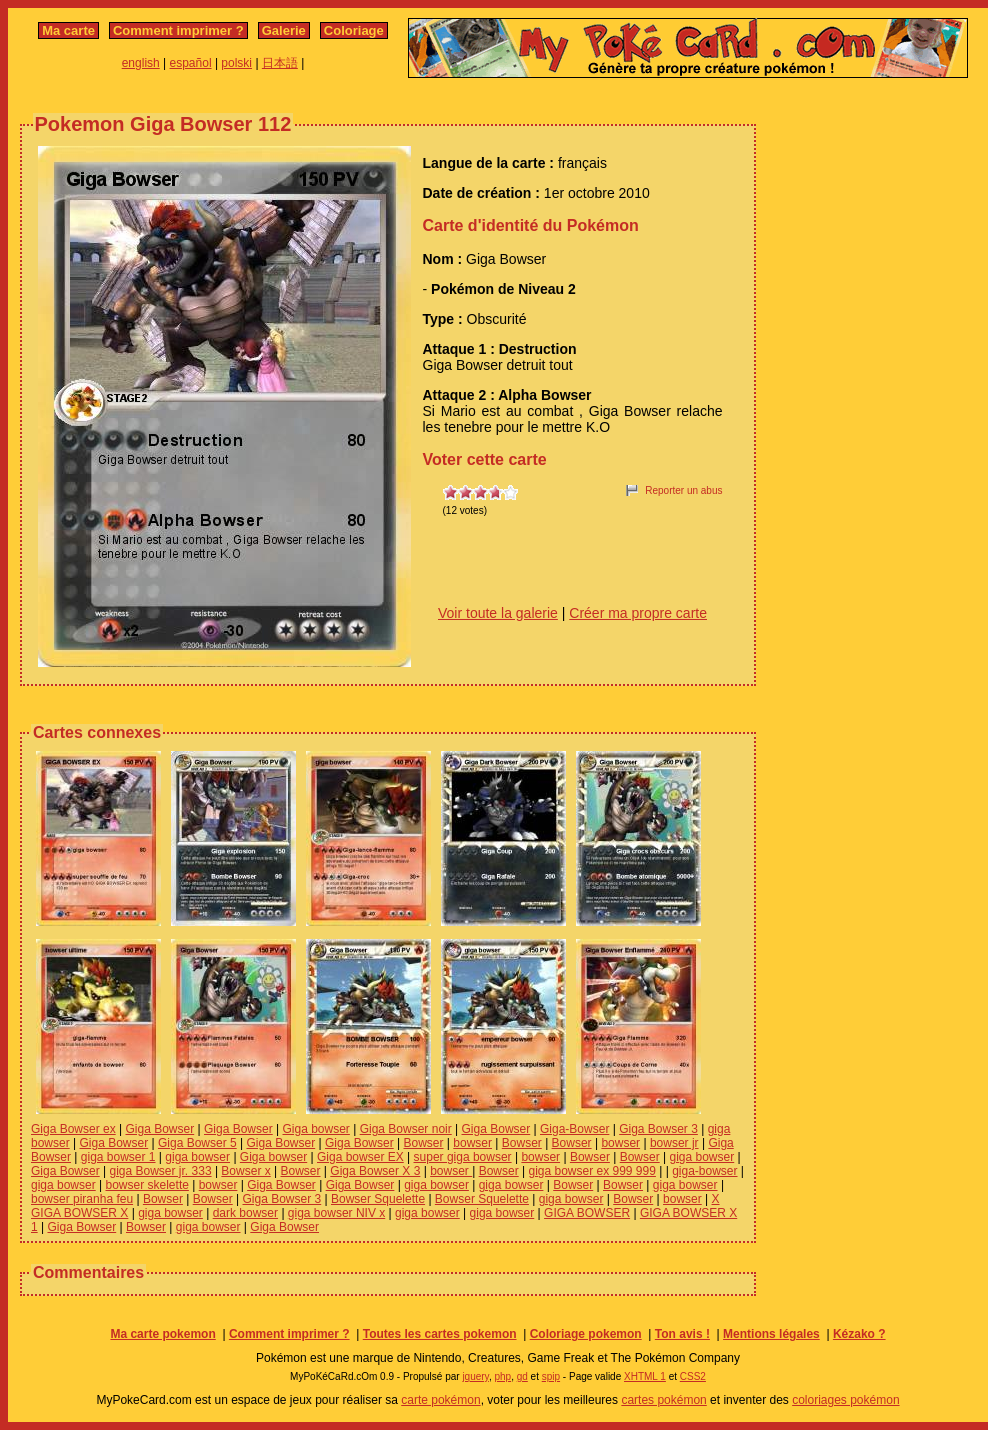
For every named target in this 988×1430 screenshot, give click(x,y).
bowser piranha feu (82, 1199)
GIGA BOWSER (587, 1213)
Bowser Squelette (378, 1199)
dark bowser (245, 1213)
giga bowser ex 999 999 (591, 1171)
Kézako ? (859, 1334)
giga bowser (197, 1157)
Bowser (423, 1143)
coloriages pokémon (845, 1400)
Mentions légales (771, 1334)
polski (236, 63)
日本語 (280, 63)
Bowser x (245, 1171)
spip (551, 1376)
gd (522, 1376)
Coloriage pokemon (586, 1334)
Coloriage (354, 30)
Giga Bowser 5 (197, 1143)
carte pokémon (440, 1400)
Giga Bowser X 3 (375, 1171)
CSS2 (693, 1376)
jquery (475, 1376)
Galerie (284, 30)
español (191, 63)
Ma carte (68, 30)
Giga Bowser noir (406, 1129)
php (502, 1376)
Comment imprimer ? (178, 30)
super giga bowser (463, 1157)
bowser (472, 1143)
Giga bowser (316, 1129)
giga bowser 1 (118, 1157)
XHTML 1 (645, 1376)
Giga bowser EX (360, 1157)
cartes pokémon (663, 1400)
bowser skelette (147, 1185)
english (141, 63)
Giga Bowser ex (73, 1129)
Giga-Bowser (574, 1129)
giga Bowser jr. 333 (161, 1171)
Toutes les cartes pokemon (440, 1334)
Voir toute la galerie (498, 613)
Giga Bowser (160, 1129)
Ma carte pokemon (162, 1334)
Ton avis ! (682, 1334)
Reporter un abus (683, 490)
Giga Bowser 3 (658, 1129)
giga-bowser (704, 1171)
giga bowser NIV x (336, 1213)
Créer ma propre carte (638, 613)
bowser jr (674, 1143)
